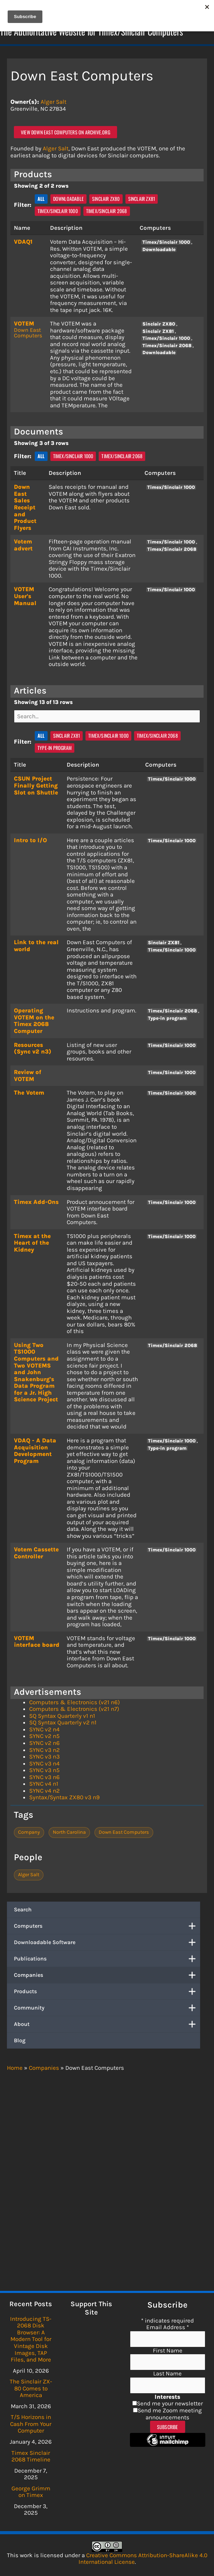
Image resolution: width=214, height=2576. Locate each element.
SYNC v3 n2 (44, 1749)
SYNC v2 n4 (44, 1729)
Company (29, 1832)
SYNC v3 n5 (44, 1770)
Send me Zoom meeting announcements (170, 2414)
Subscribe (167, 2426)
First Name (167, 2350)
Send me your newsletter (170, 2403)
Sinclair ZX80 (106, 198)
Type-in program (55, 747)
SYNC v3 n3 (44, 1756)
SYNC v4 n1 (43, 1783)
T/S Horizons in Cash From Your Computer (30, 2423)
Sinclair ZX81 (141, 198)
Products (107, 1991)
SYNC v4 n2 (44, 1790)
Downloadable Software (107, 1942)
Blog (19, 2040)
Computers (107, 1926)
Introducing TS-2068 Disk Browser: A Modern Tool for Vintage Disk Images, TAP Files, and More (30, 2339)
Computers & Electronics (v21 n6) (74, 1702)
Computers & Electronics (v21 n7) (74, 1708)
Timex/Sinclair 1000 (58, 210)
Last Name (167, 2373)
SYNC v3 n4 (44, 1763)
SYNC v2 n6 (44, 1742)
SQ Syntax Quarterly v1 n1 (62, 1715)
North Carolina (69, 1832)
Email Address (167, 2327)
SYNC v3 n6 (44, 1777)
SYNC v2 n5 (44, 1735)
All (41, 198)
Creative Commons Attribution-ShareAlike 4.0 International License (143, 2559)
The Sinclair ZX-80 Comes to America (31, 2388)
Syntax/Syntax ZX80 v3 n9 (64, 1797)
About (107, 2024)
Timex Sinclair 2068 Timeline (30, 2456)
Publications (107, 1959)
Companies (107, 1975)
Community (107, 2008)
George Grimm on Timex (30, 2492)
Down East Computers (28, 333)
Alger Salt (53, 101)
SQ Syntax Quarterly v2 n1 (63, 1722)
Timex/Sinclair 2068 (106, 210)
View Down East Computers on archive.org (65, 132)
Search (23, 1909)
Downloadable (68, 198)
